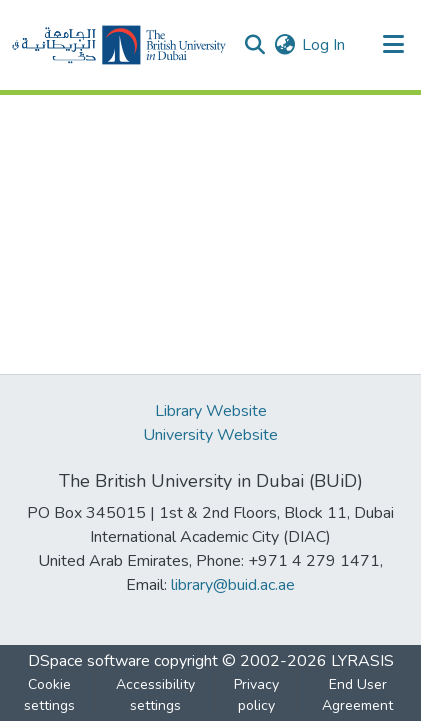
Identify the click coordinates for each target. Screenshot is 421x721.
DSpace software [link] (89, 661)
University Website (210, 435)
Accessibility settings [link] (155, 695)
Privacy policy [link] (256, 695)
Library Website (211, 411)
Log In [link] (323, 45)
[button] (119, 45)
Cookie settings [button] (49, 695)
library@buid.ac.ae (233, 585)
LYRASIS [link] (362, 661)
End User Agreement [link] (357, 695)
